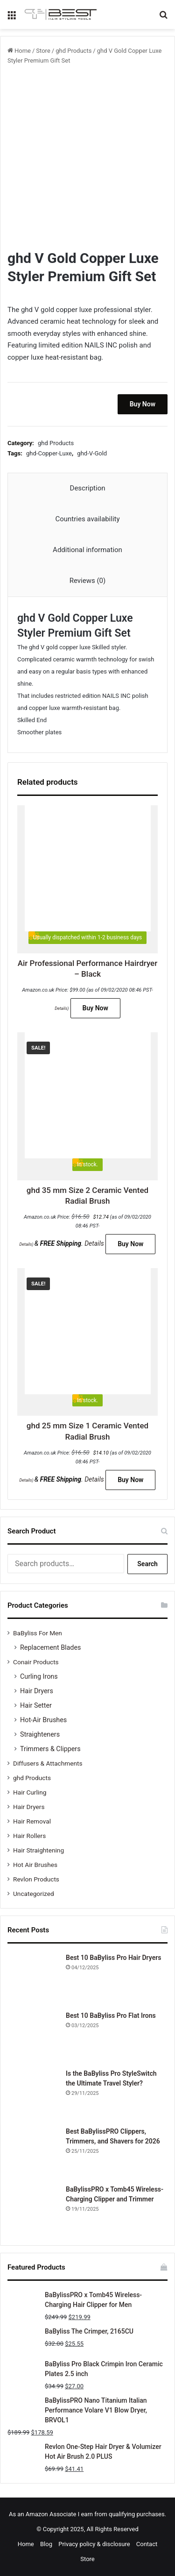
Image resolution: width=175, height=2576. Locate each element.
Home (22, 50)
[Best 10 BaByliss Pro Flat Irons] (33, 2036)
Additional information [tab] (87, 550)
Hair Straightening (38, 1850)
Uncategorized (33, 1893)
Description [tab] (87, 488)
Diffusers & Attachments (47, 1763)
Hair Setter (36, 1705)
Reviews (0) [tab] (88, 580)
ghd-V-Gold (92, 453)
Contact (146, 2544)
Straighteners (40, 1734)
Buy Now (142, 404)
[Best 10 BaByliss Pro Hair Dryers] (33, 1978)
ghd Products (73, 50)
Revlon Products (36, 1879)
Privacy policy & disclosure (94, 2544)
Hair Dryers (36, 1691)
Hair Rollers (29, 1835)
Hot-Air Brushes (43, 1720)
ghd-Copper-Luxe (49, 453)
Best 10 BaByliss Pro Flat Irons (111, 2015)
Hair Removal (32, 1821)
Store (43, 50)
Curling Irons (39, 1676)
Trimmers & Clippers (50, 1749)
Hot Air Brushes (35, 1864)
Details (61, 1008)
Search (147, 1564)
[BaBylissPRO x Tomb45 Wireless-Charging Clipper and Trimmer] (33, 2210)
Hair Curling (29, 1792)
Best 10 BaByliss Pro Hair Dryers (113, 1957)
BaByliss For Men (37, 1633)
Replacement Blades (50, 1647)
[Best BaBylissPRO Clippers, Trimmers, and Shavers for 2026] (33, 2152)
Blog (46, 2544)
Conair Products (36, 1662)
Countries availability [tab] (87, 519)
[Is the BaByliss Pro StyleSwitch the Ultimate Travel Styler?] (33, 2094)
